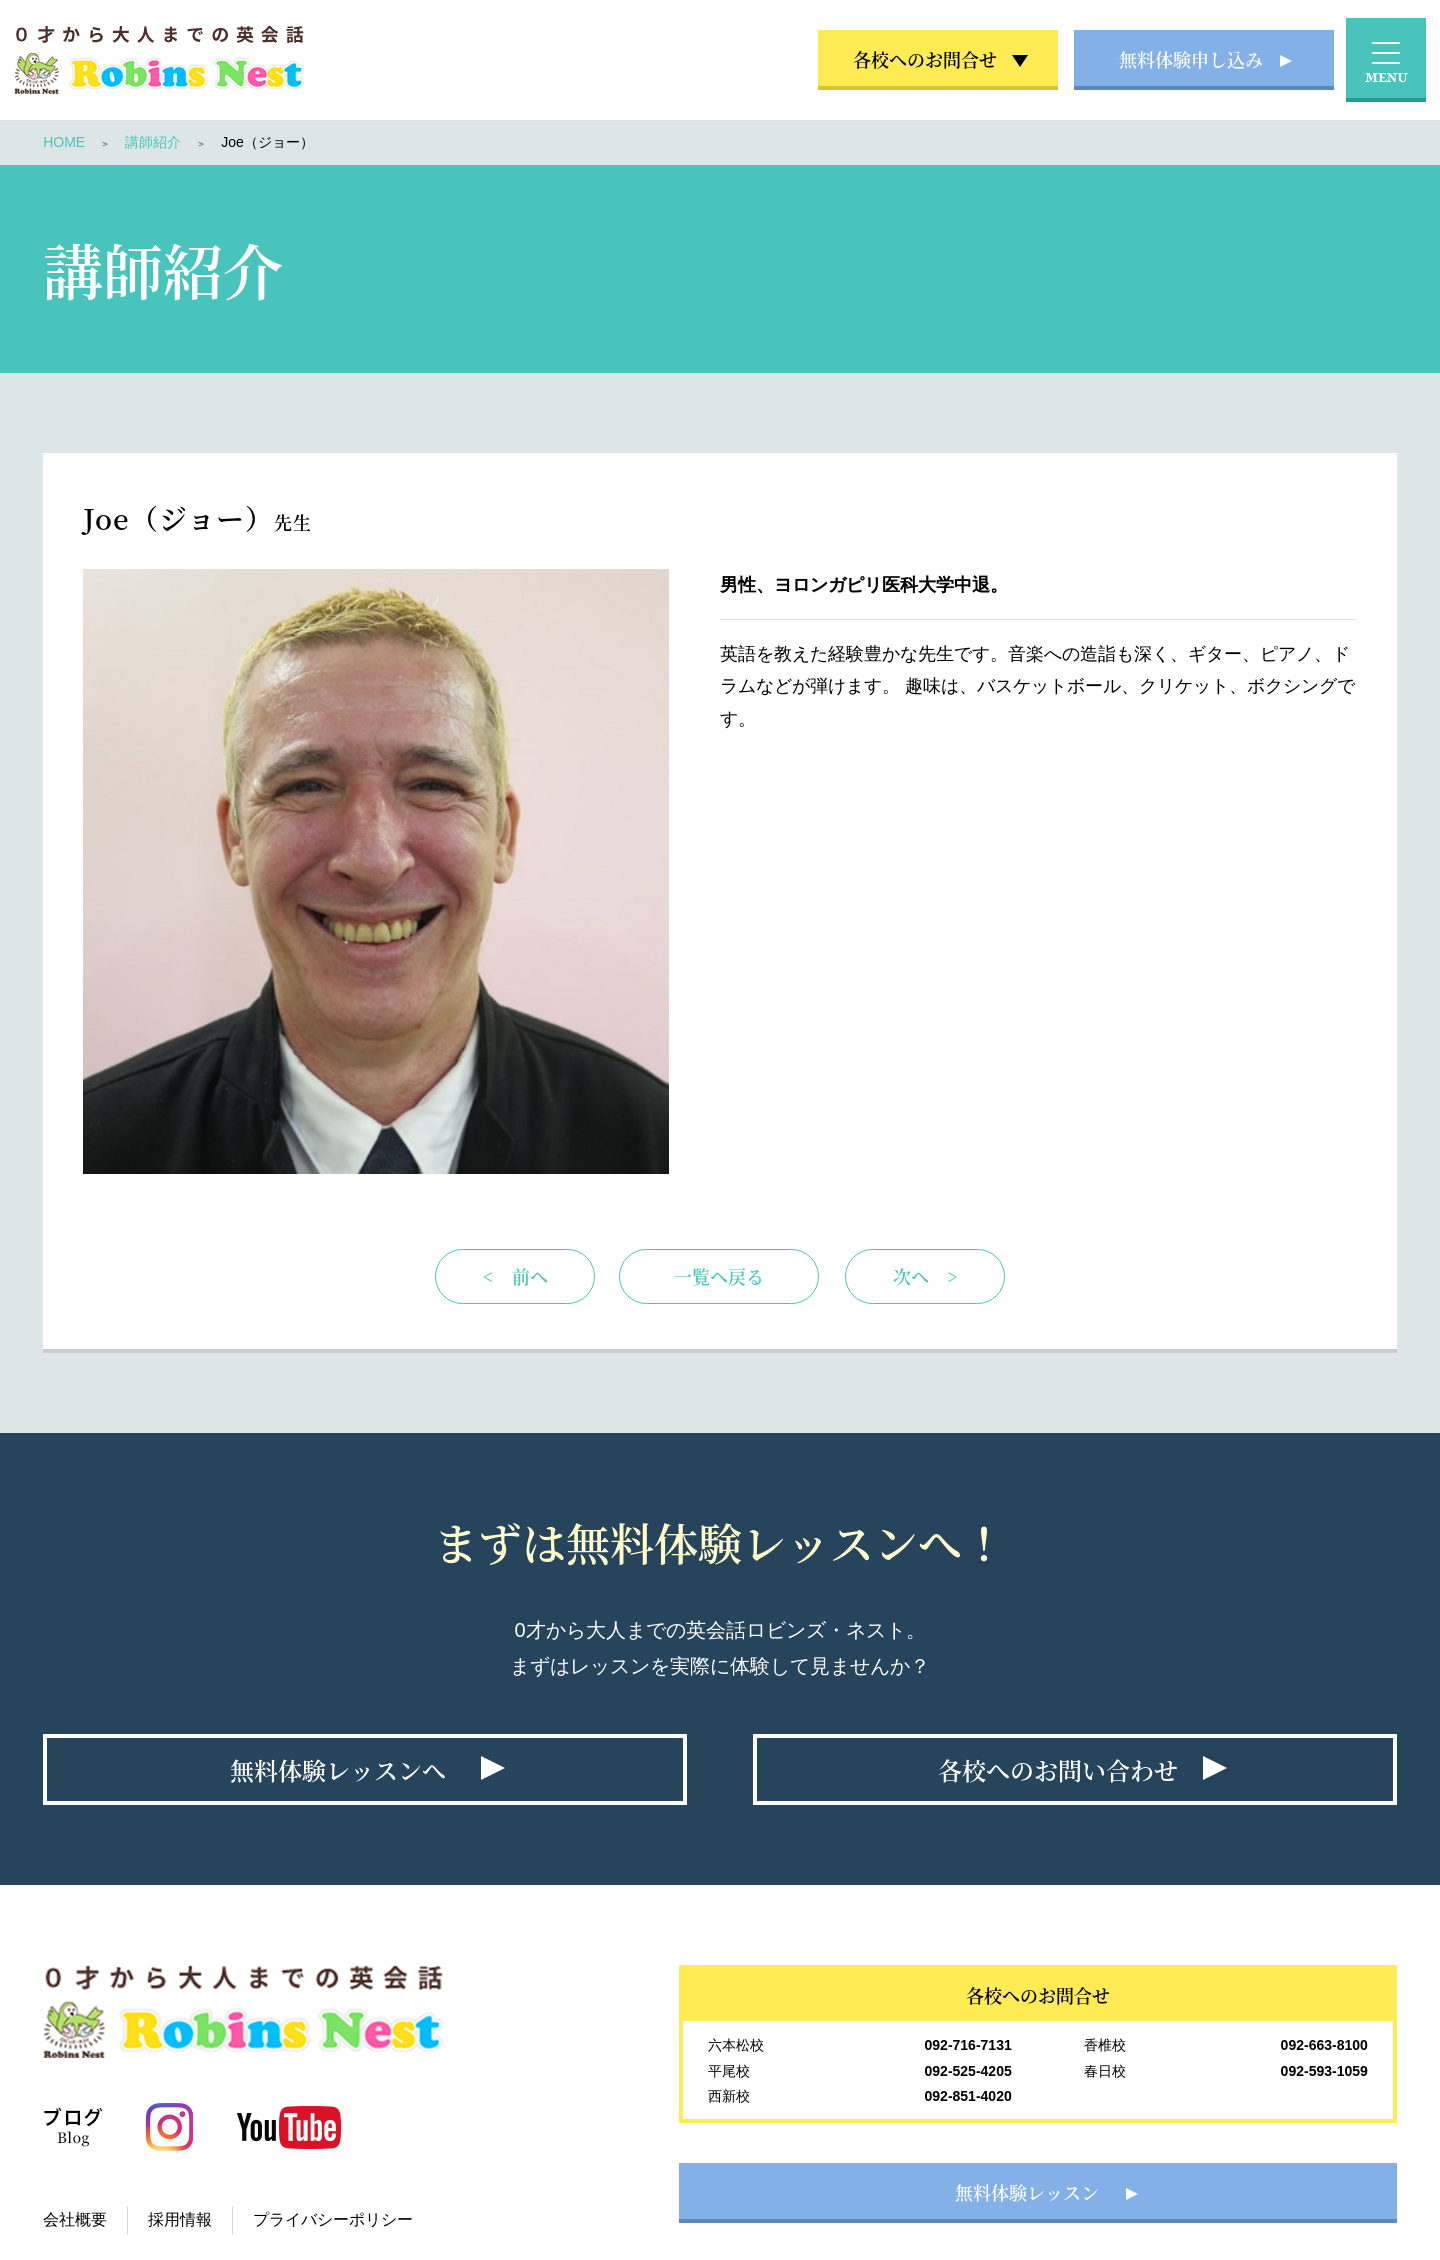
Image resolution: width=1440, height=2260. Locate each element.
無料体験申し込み (1191, 59)
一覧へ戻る (719, 1276)
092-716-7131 (968, 2045)
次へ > (925, 1276)
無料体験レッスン (1027, 2192)
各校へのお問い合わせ (1058, 1769)
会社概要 (75, 2219)
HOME (64, 142)
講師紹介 (153, 142)
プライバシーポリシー (333, 2219)
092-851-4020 (968, 2096)
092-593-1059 (1324, 2071)
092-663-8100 (1324, 2045)
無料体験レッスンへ (338, 1769)
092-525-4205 (968, 2071)
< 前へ (515, 1276)
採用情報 (180, 2219)
